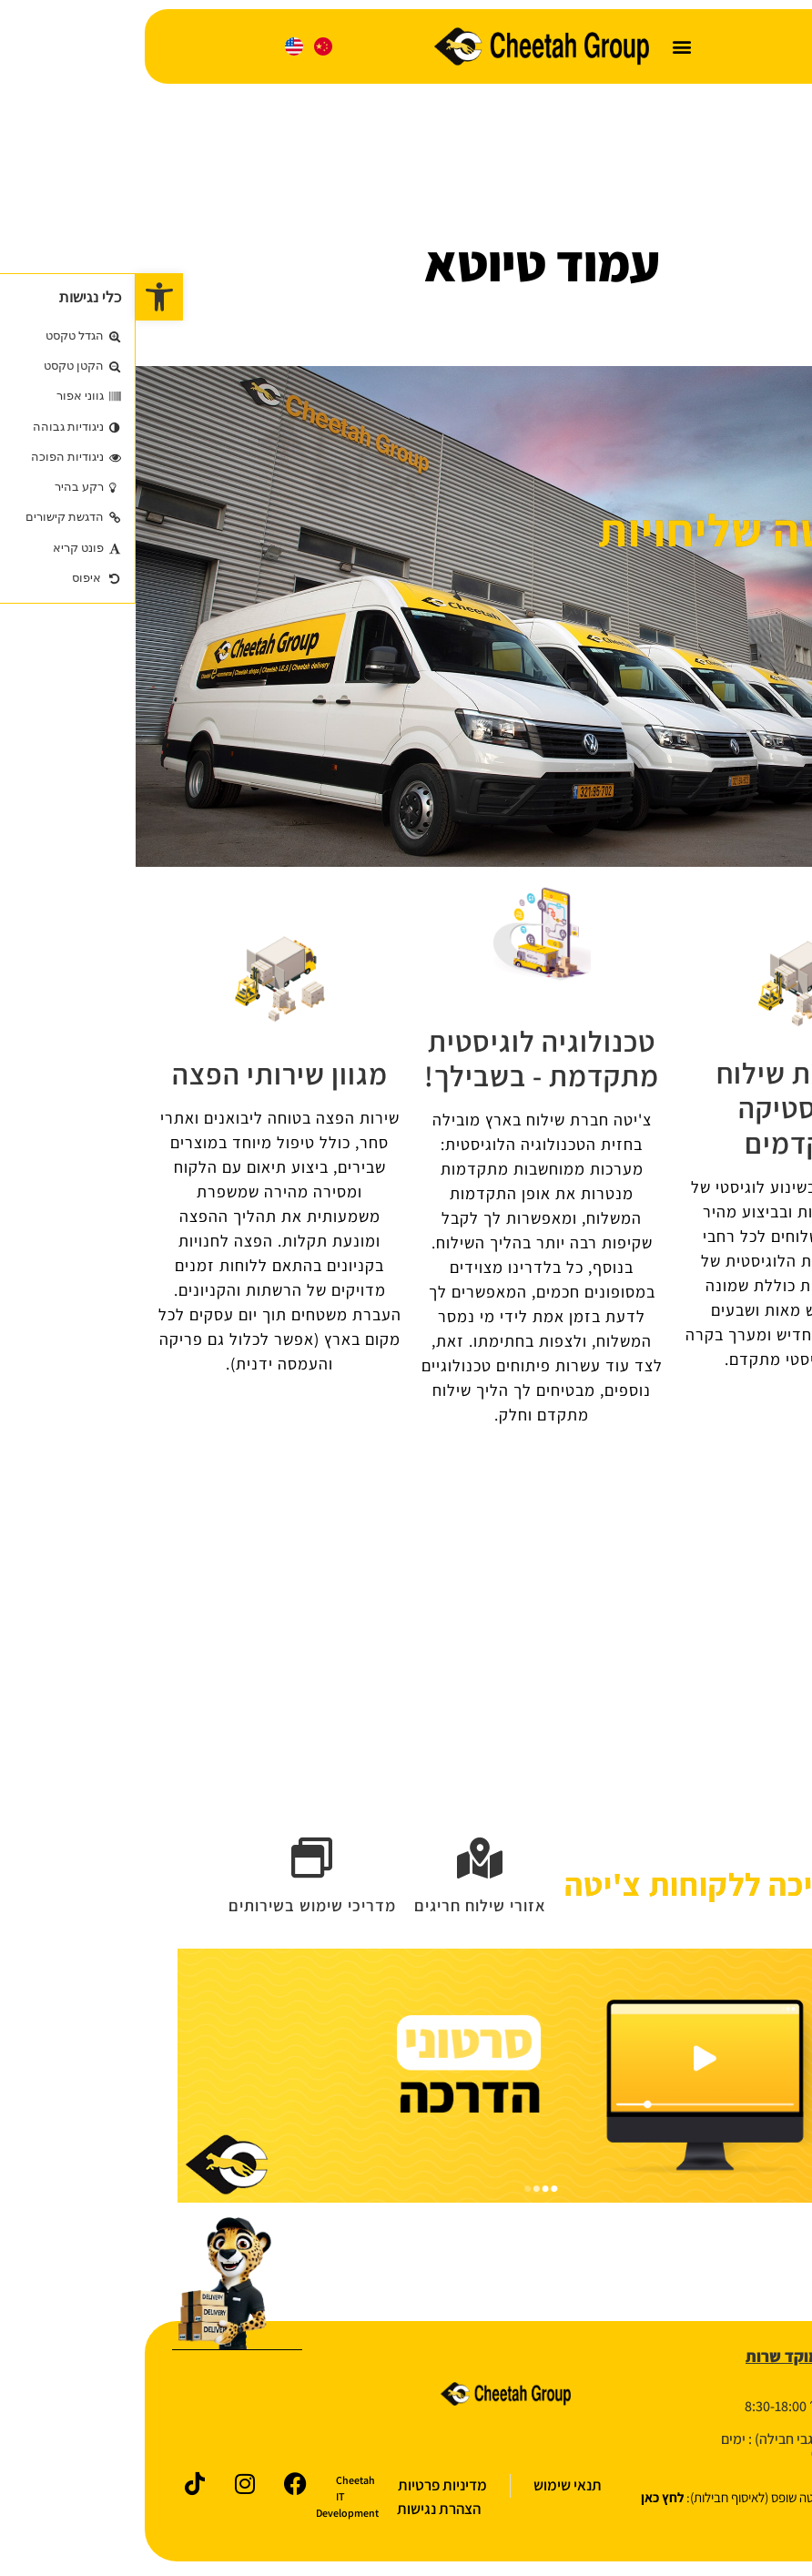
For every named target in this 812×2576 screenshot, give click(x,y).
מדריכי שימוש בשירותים (176, 1909)
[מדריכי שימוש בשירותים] (176, 1861)
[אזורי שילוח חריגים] (345, 1861)
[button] (547, 47)
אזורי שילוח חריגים (345, 1909)
